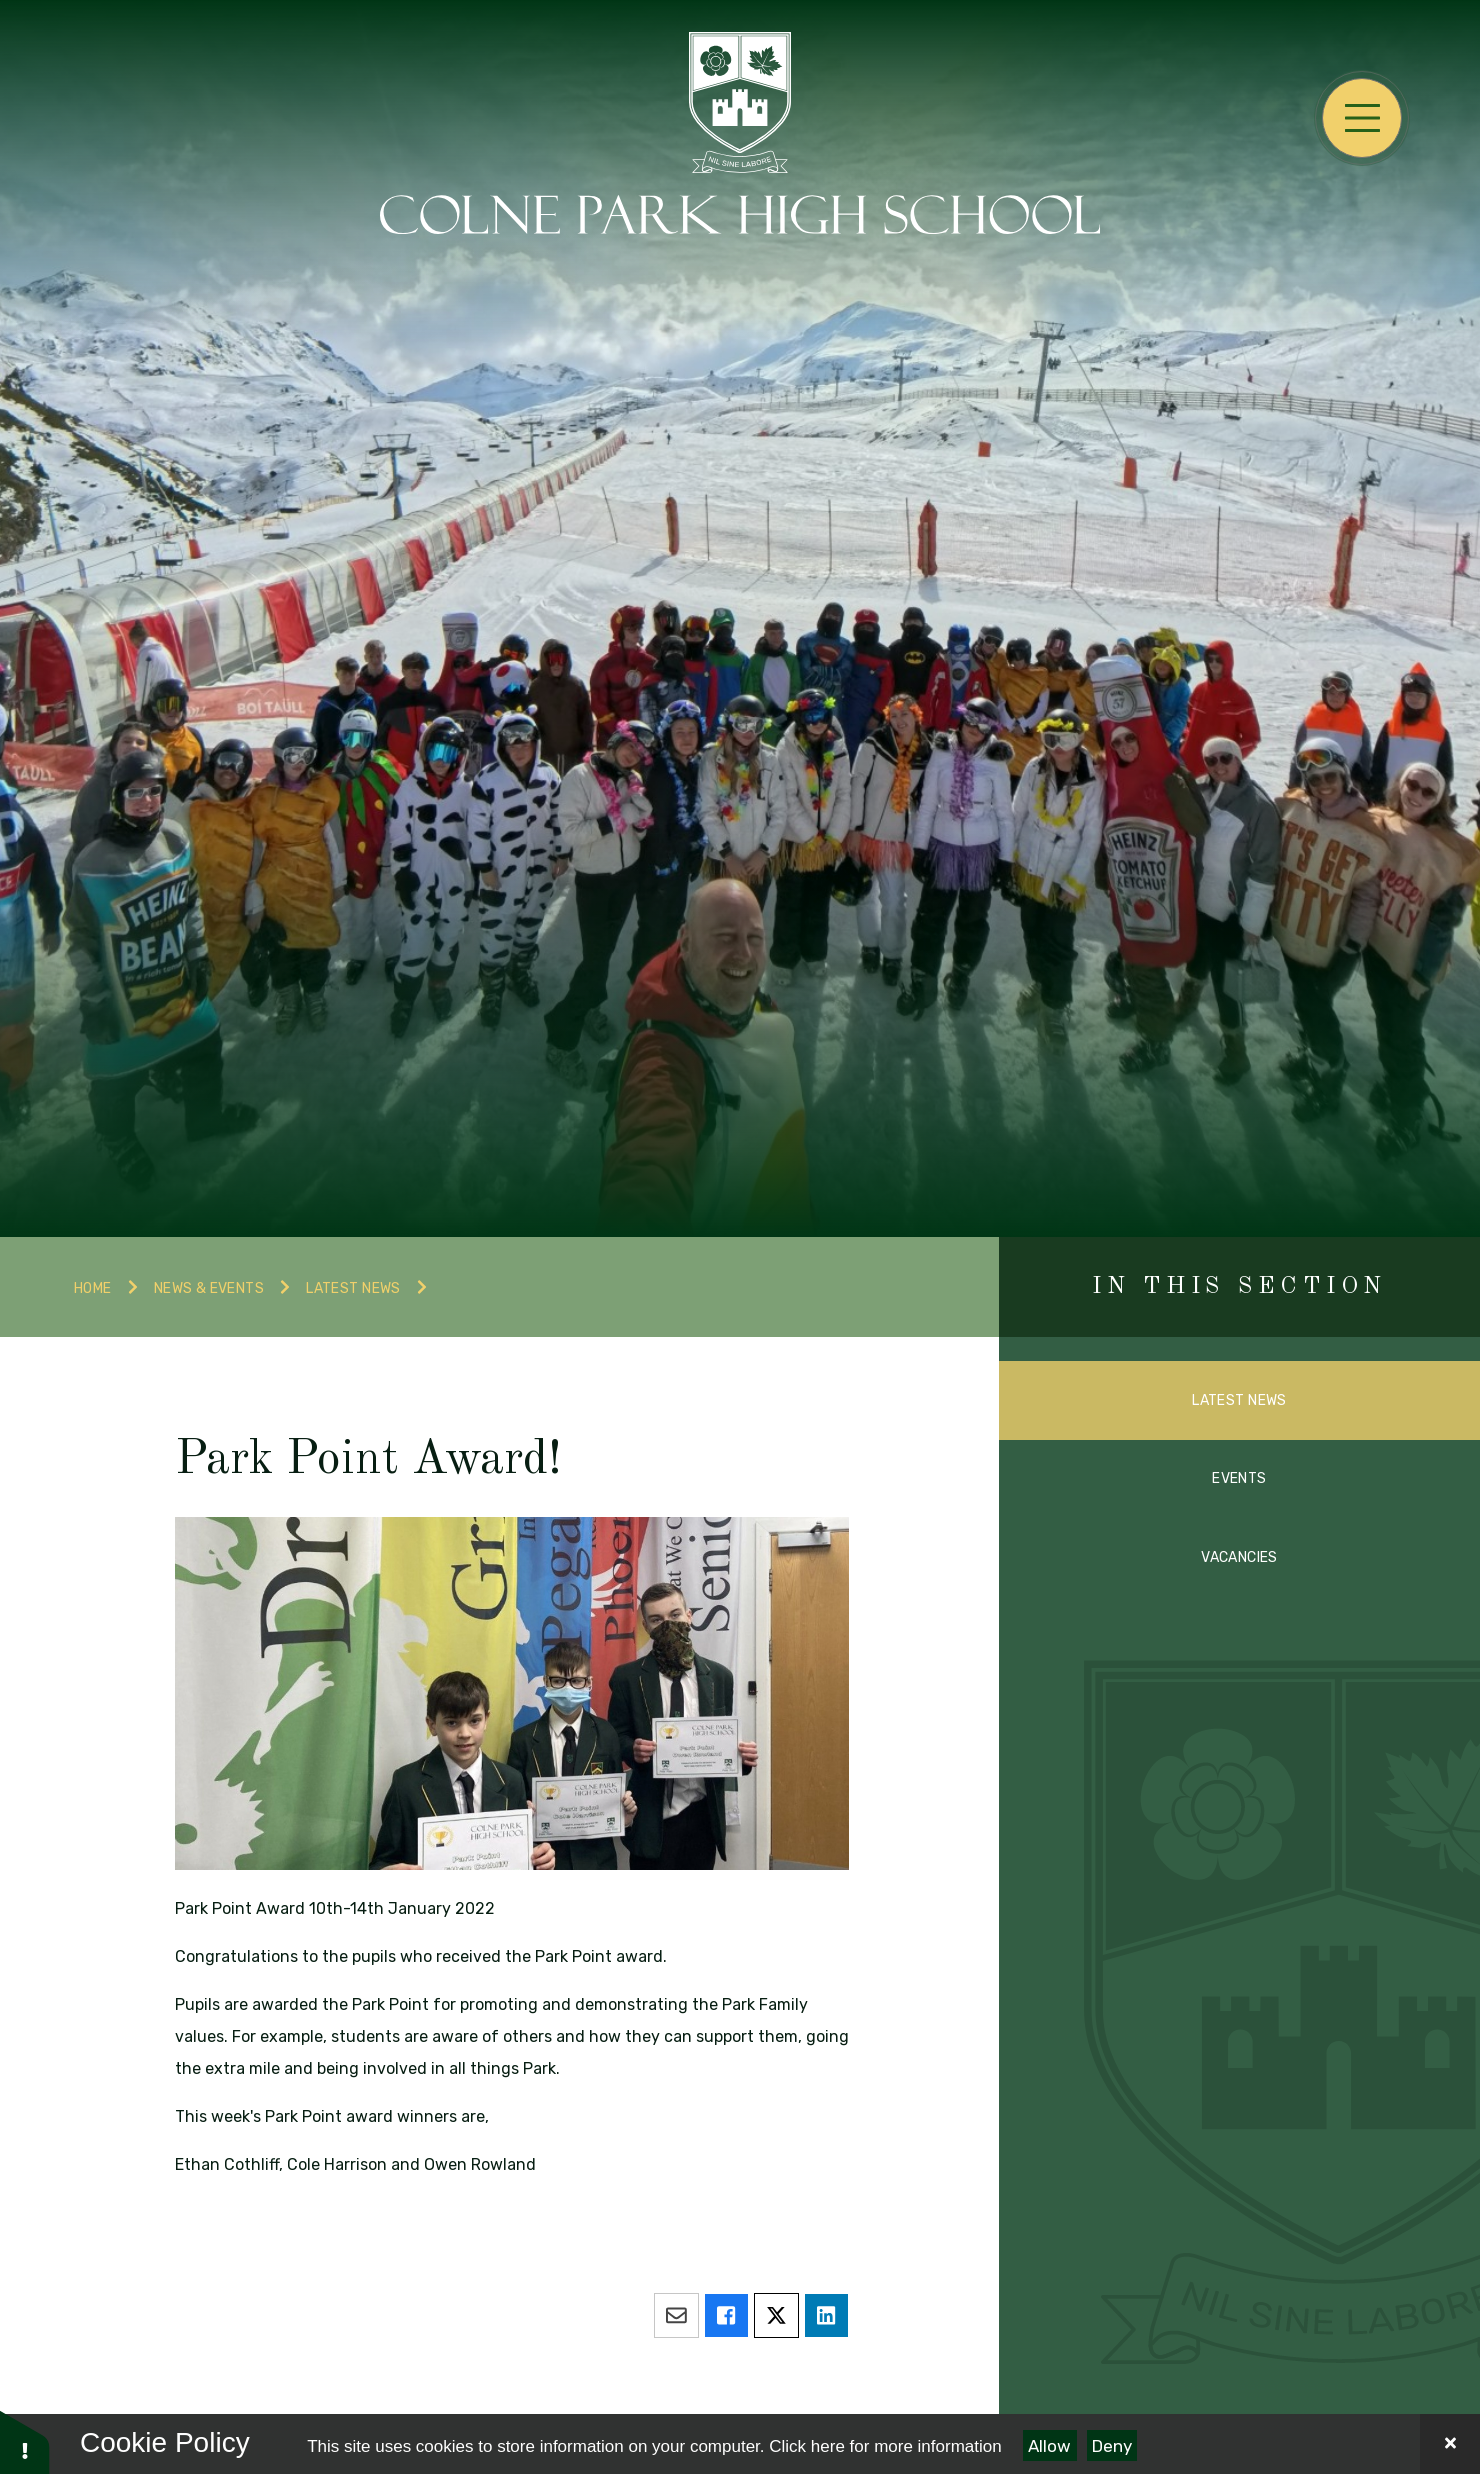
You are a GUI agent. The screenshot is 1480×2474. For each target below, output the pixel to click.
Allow (1049, 2446)
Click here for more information (885, 2446)
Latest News (353, 1288)
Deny (1112, 2446)
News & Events (209, 1288)
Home (93, 1288)
